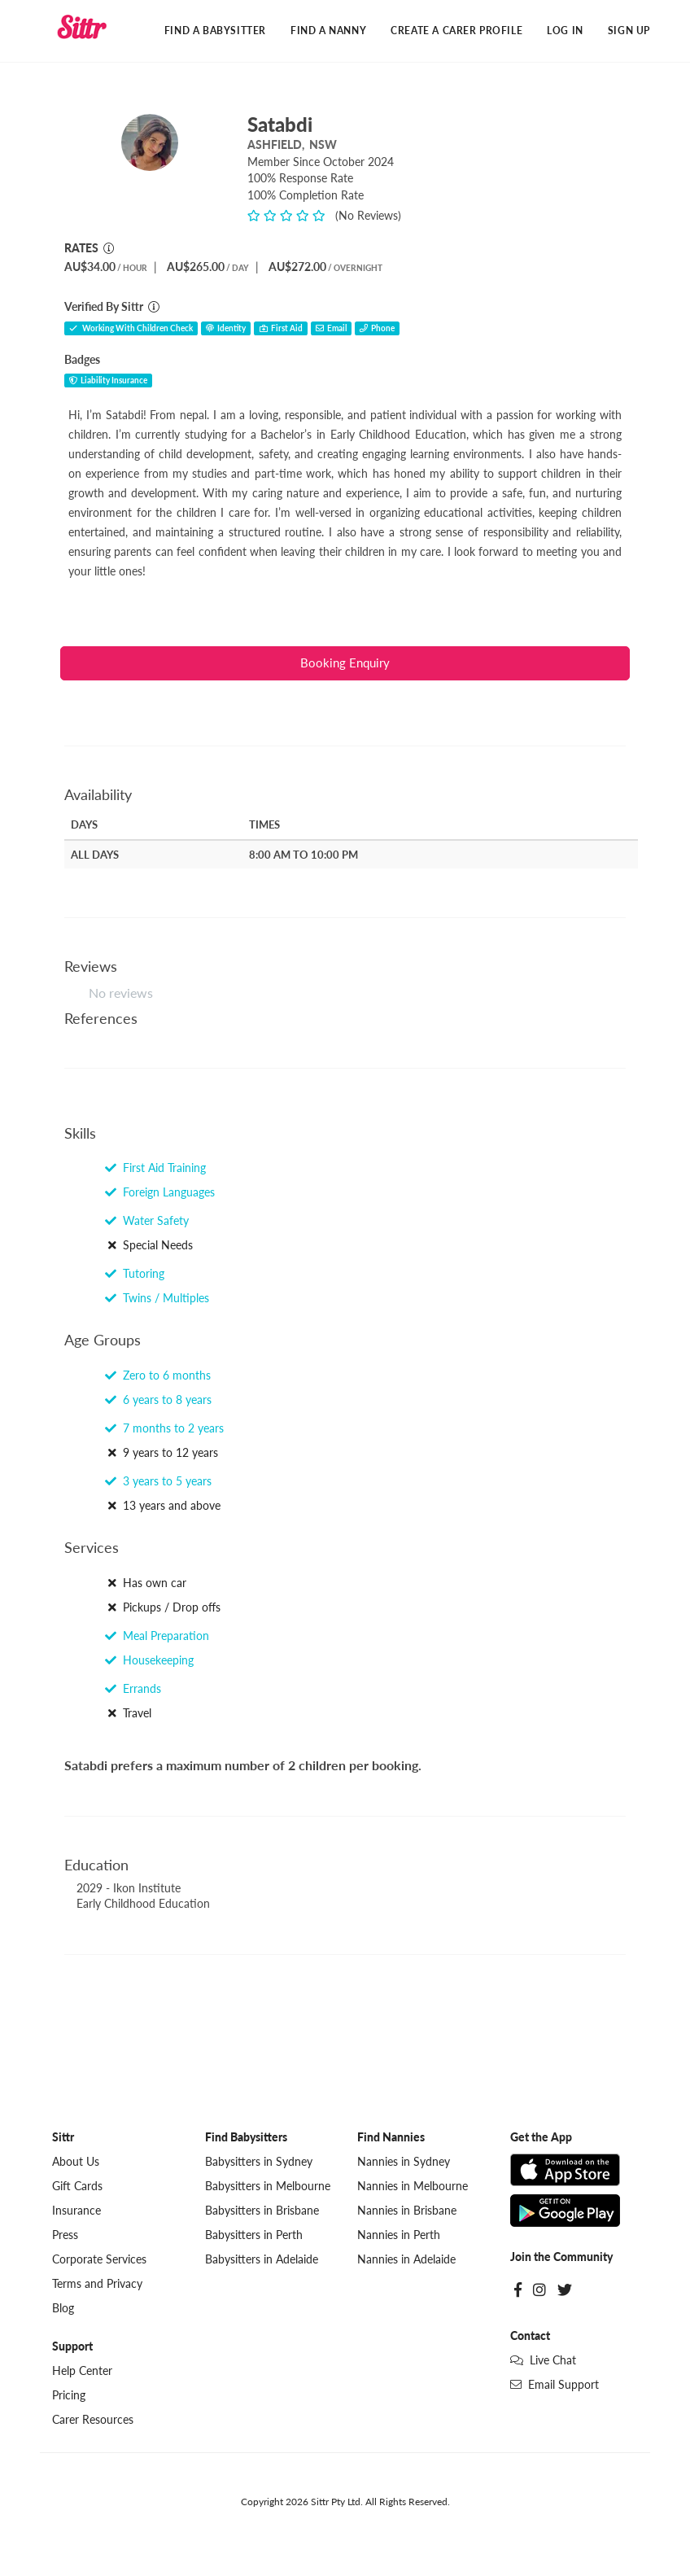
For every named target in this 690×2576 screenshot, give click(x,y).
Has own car (145, 1583)
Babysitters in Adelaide (261, 2260)
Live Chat (543, 2361)
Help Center (82, 2371)
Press (65, 2235)
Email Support (554, 2385)
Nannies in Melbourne (412, 2186)
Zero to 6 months (158, 1376)
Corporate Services (99, 2260)
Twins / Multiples (157, 1298)
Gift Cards (77, 2186)
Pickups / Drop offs (163, 1607)
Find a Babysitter (215, 30)
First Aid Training (155, 1168)
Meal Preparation (157, 1635)
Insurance (76, 2211)
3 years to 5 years (158, 1482)
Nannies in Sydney (403, 2162)
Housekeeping (149, 1660)
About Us (75, 2162)
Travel (128, 1713)
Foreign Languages (160, 1193)
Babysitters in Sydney (258, 2162)
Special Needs (149, 1246)
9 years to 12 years (161, 1453)
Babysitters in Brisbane (262, 2211)
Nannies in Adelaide (406, 2260)
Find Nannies (391, 2138)
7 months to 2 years (164, 1429)
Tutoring (134, 1274)
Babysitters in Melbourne (267, 2186)
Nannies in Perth (398, 2235)
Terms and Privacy (97, 2284)
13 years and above (163, 1506)
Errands (133, 1688)
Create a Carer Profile (456, 30)
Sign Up (629, 30)
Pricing (68, 2396)
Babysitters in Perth (254, 2235)
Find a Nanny (328, 30)
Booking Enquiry (345, 663)
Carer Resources (92, 2420)
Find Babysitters (246, 2138)
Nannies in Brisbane (406, 2211)
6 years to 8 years (158, 1400)
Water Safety (147, 1221)
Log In (565, 30)
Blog (63, 2309)
